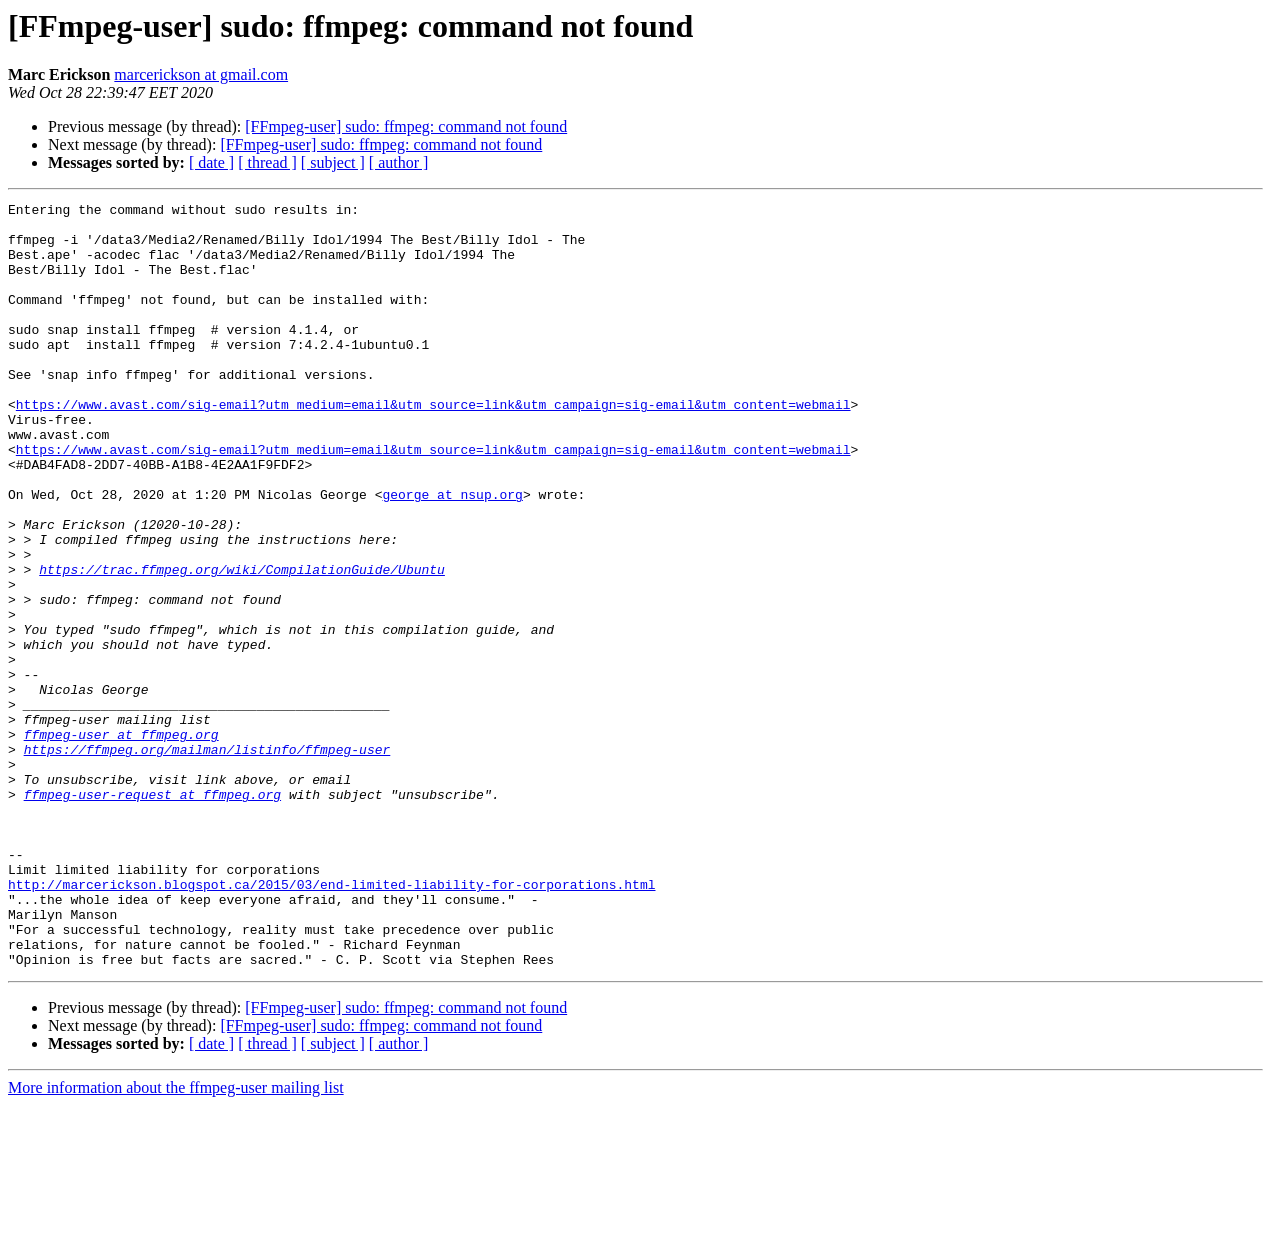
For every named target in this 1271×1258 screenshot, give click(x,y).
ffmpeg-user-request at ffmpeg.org (152, 914)
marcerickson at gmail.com (201, 74)
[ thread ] (267, 162)
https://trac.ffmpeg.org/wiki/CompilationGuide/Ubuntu (242, 644)
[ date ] (211, 162)
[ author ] (399, 162)
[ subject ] (333, 162)
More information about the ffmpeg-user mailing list (176, 1240)
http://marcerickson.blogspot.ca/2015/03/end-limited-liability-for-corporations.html (331, 1022)
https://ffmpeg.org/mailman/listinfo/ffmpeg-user (207, 860)
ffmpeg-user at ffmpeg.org (121, 842)
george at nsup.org (452, 554)
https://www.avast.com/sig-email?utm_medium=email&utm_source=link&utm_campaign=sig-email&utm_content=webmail (433, 446)
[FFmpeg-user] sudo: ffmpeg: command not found (406, 126)
